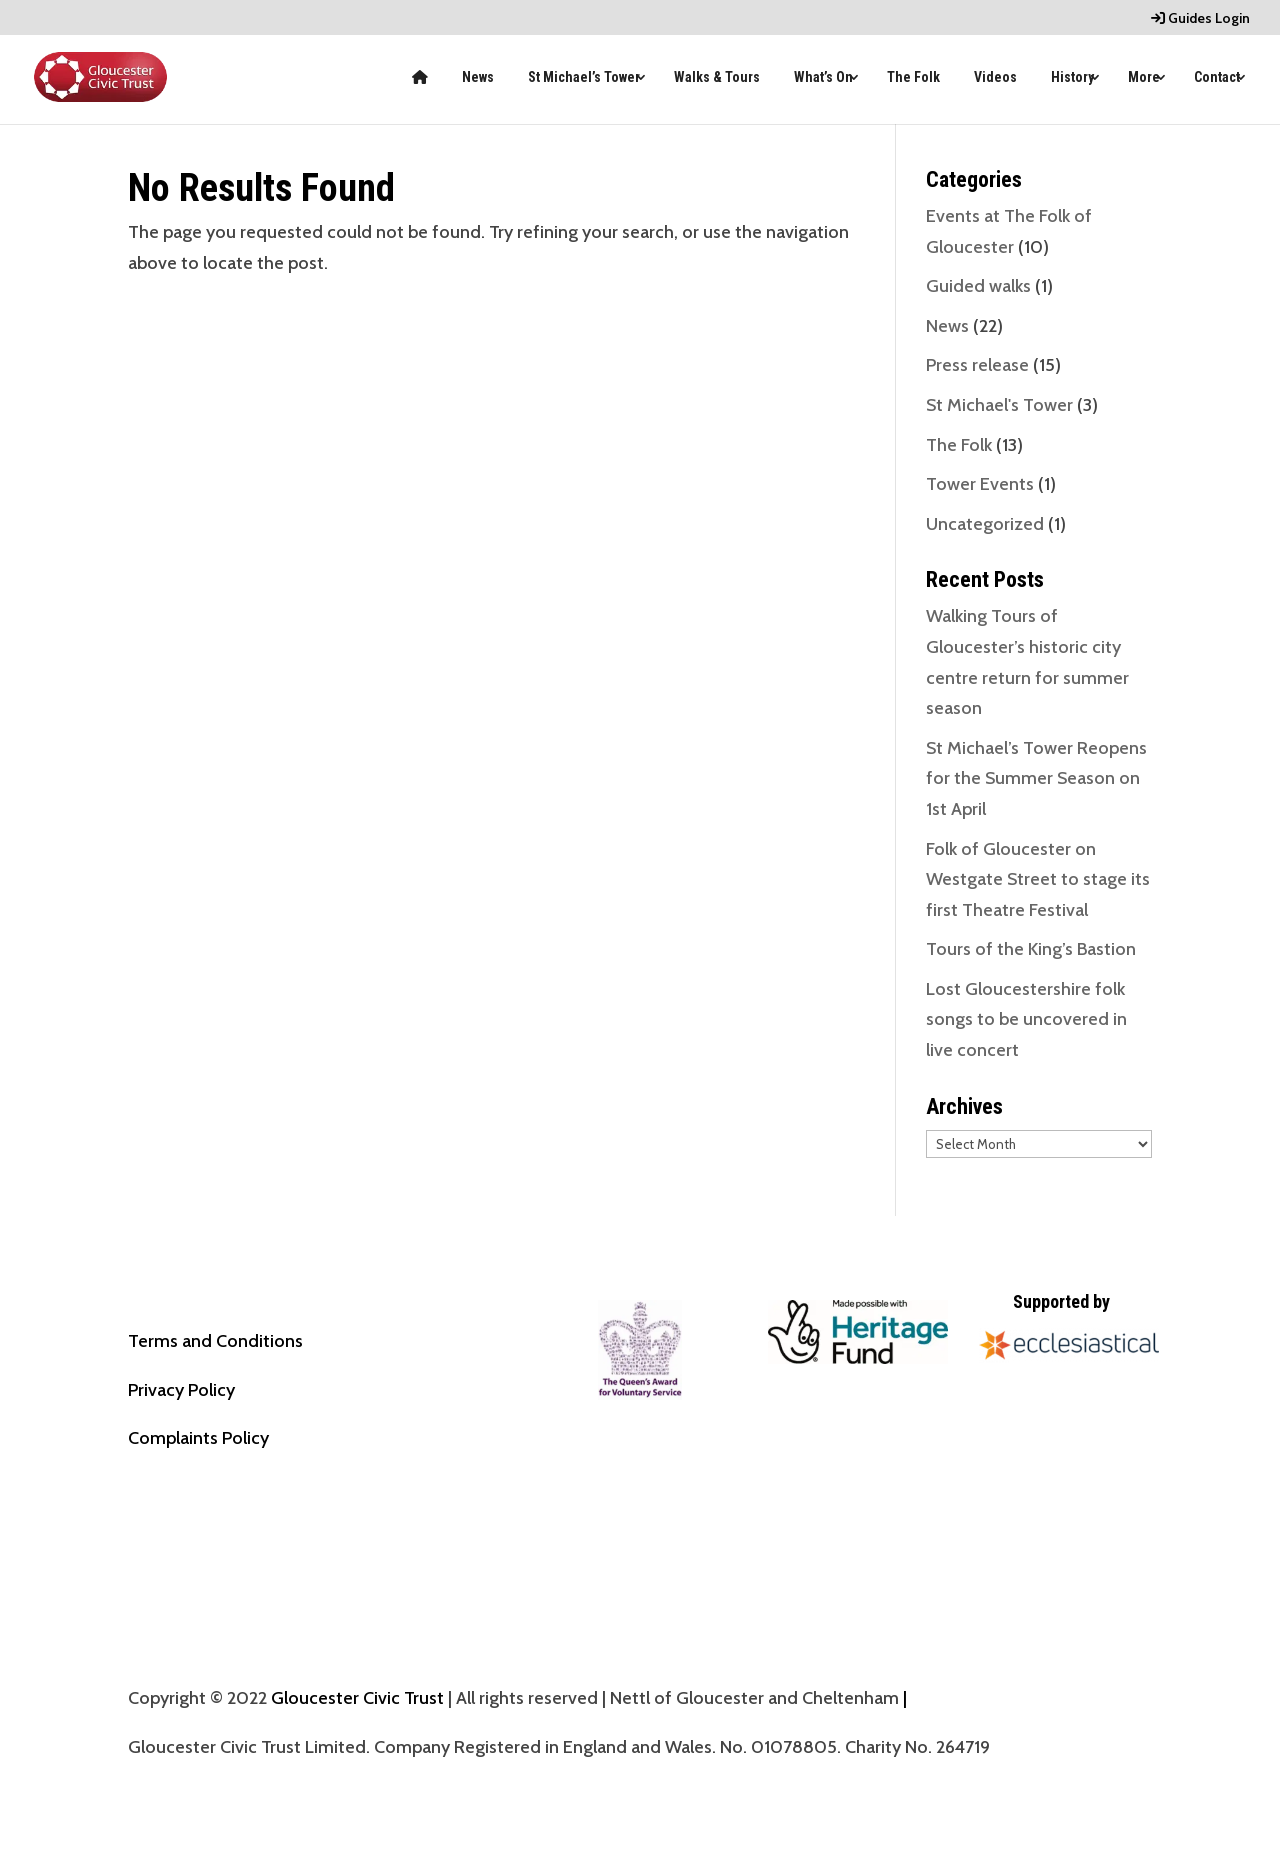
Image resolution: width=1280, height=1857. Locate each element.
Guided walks (978, 286)
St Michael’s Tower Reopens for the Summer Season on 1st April (1036, 778)
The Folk (913, 77)
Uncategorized (985, 524)
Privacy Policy (181, 1390)
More (1144, 77)
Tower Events (980, 484)
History (1072, 77)
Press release (977, 365)
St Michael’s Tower (584, 77)
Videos (995, 77)
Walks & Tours (717, 77)
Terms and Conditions (215, 1341)
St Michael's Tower (999, 405)
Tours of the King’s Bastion (1031, 949)
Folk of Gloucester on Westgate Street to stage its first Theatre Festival (1038, 879)
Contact (1217, 77)
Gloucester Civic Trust (357, 1698)
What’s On (823, 77)
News (478, 77)
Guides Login (1200, 19)
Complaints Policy (198, 1438)
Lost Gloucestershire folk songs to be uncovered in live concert (1026, 1019)
